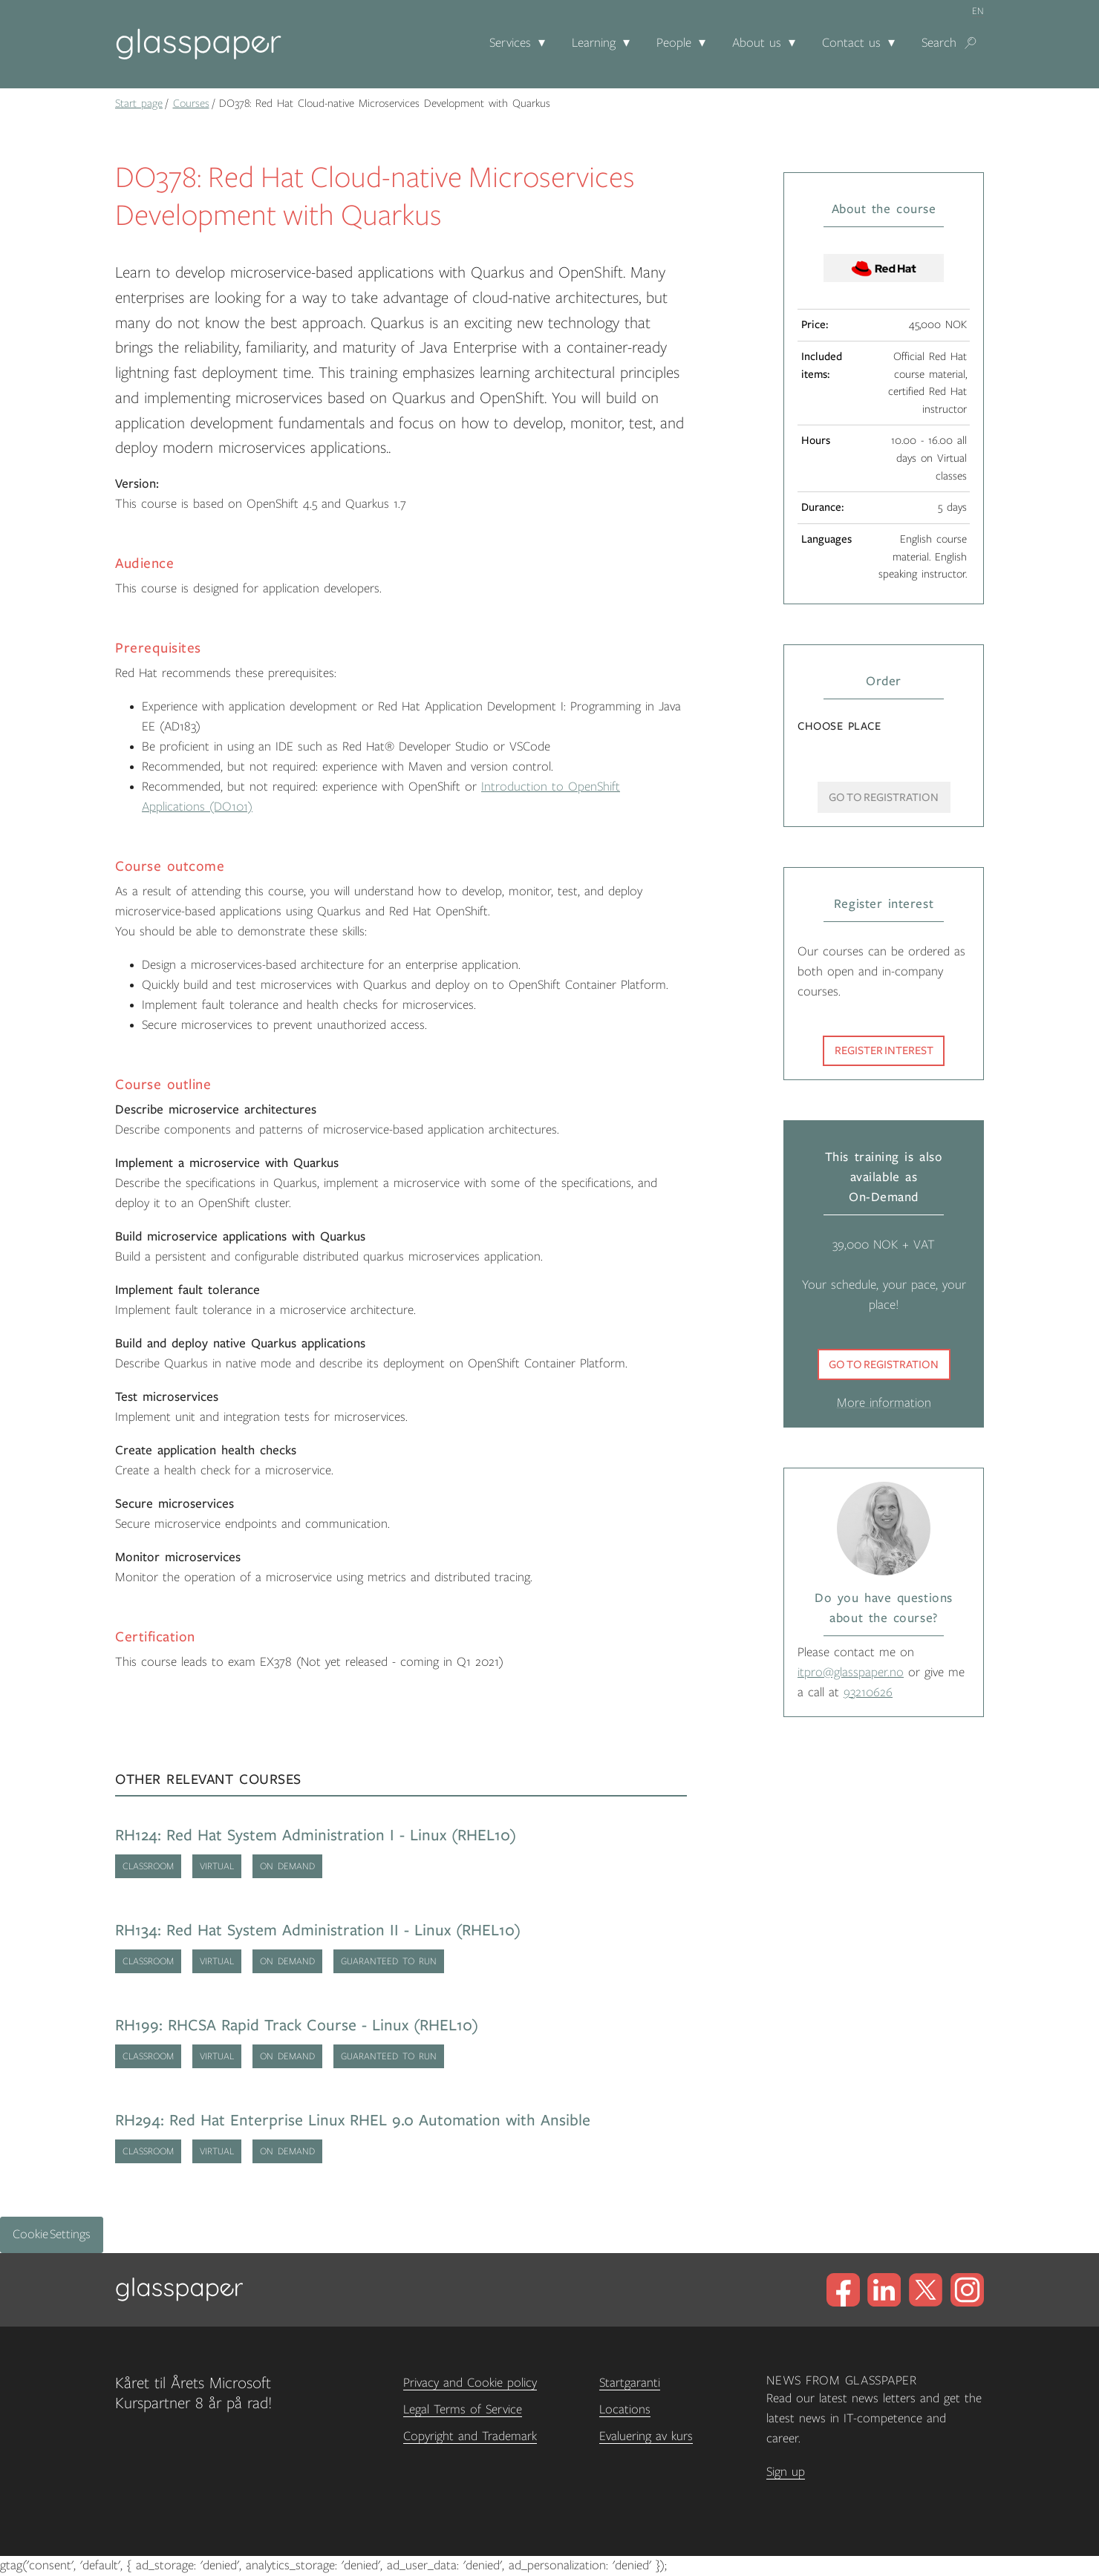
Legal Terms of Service (462, 2409)
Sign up (785, 2472)
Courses (191, 103)
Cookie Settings (52, 2234)
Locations (624, 2409)
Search (939, 43)
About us (756, 43)
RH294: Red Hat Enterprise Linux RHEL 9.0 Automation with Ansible (352, 2120)
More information (884, 1403)
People (673, 43)
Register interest (884, 1050)
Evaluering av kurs (646, 2436)
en (978, 11)
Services (510, 43)
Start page (139, 103)
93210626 (868, 1692)
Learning (594, 43)
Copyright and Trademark (470, 2436)
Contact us (851, 43)
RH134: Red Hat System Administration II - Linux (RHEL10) (318, 1930)
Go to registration (884, 1364)
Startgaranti (629, 2383)
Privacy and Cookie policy (470, 2383)
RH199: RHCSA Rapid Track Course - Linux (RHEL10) (296, 2025)
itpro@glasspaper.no (851, 1672)
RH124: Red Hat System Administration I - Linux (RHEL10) (315, 1835)
